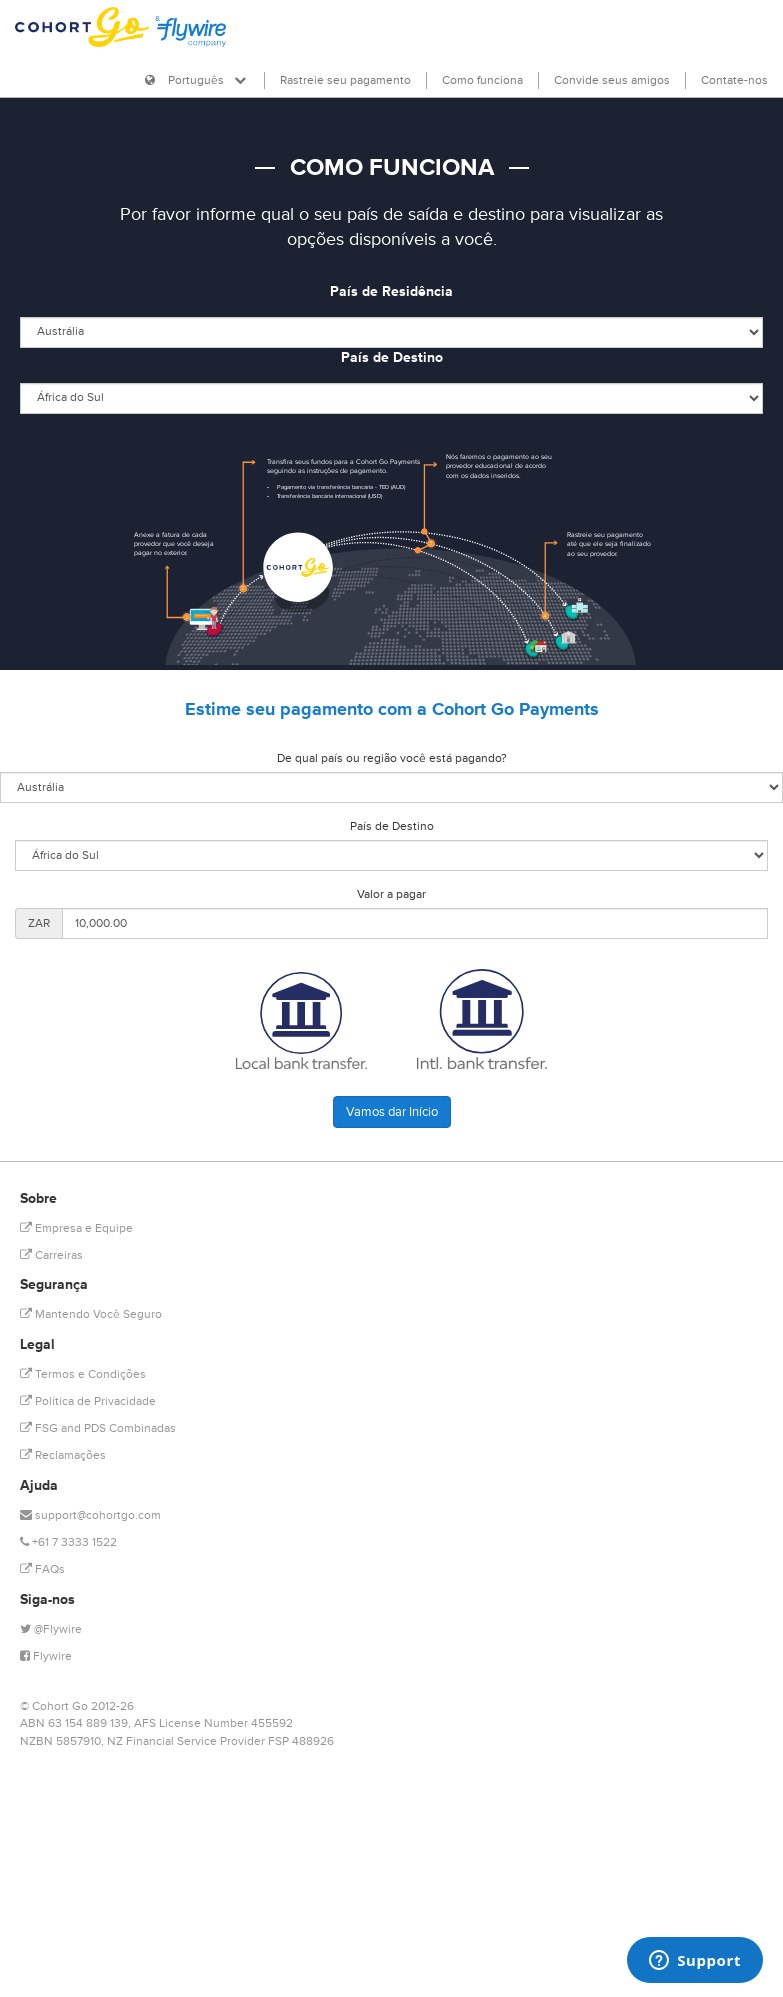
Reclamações (63, 1455)
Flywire (46, 1656)
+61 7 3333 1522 (68, 1542)
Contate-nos (734, 80)
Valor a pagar (391, 894)
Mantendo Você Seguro (91, 1314)
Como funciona (482, 80)
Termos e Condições (83, 1374)
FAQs (42, 1569)
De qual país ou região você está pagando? (392, 758)
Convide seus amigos (612, 80)
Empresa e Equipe (76, 1228)
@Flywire (51, 1629)
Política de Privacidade (88, 1401)
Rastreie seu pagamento (345, 80)
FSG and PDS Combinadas (98, 1428)
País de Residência (391, 291)
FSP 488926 (301, 1741)
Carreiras (51, 1255)
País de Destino (392, 357)
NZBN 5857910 (60, 1741)
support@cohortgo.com (90, 1515)
